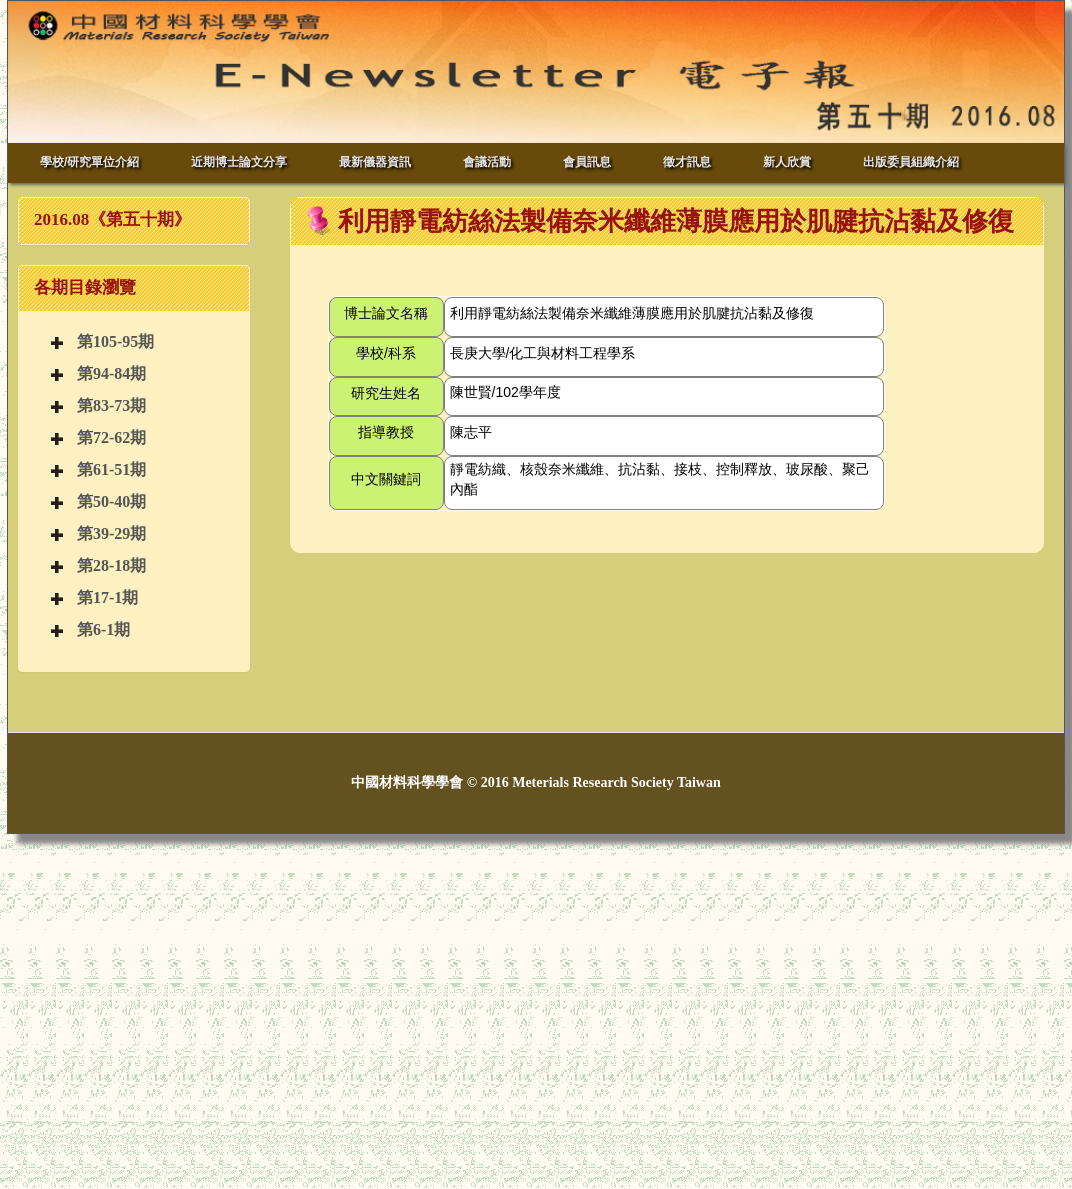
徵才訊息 (687, 162)
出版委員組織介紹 (911, 162)
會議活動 (487, 162)
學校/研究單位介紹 (89, 162)
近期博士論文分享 (239, 162)
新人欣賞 (787, 162)
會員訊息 (587, 162)
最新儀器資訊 (375, 162)
